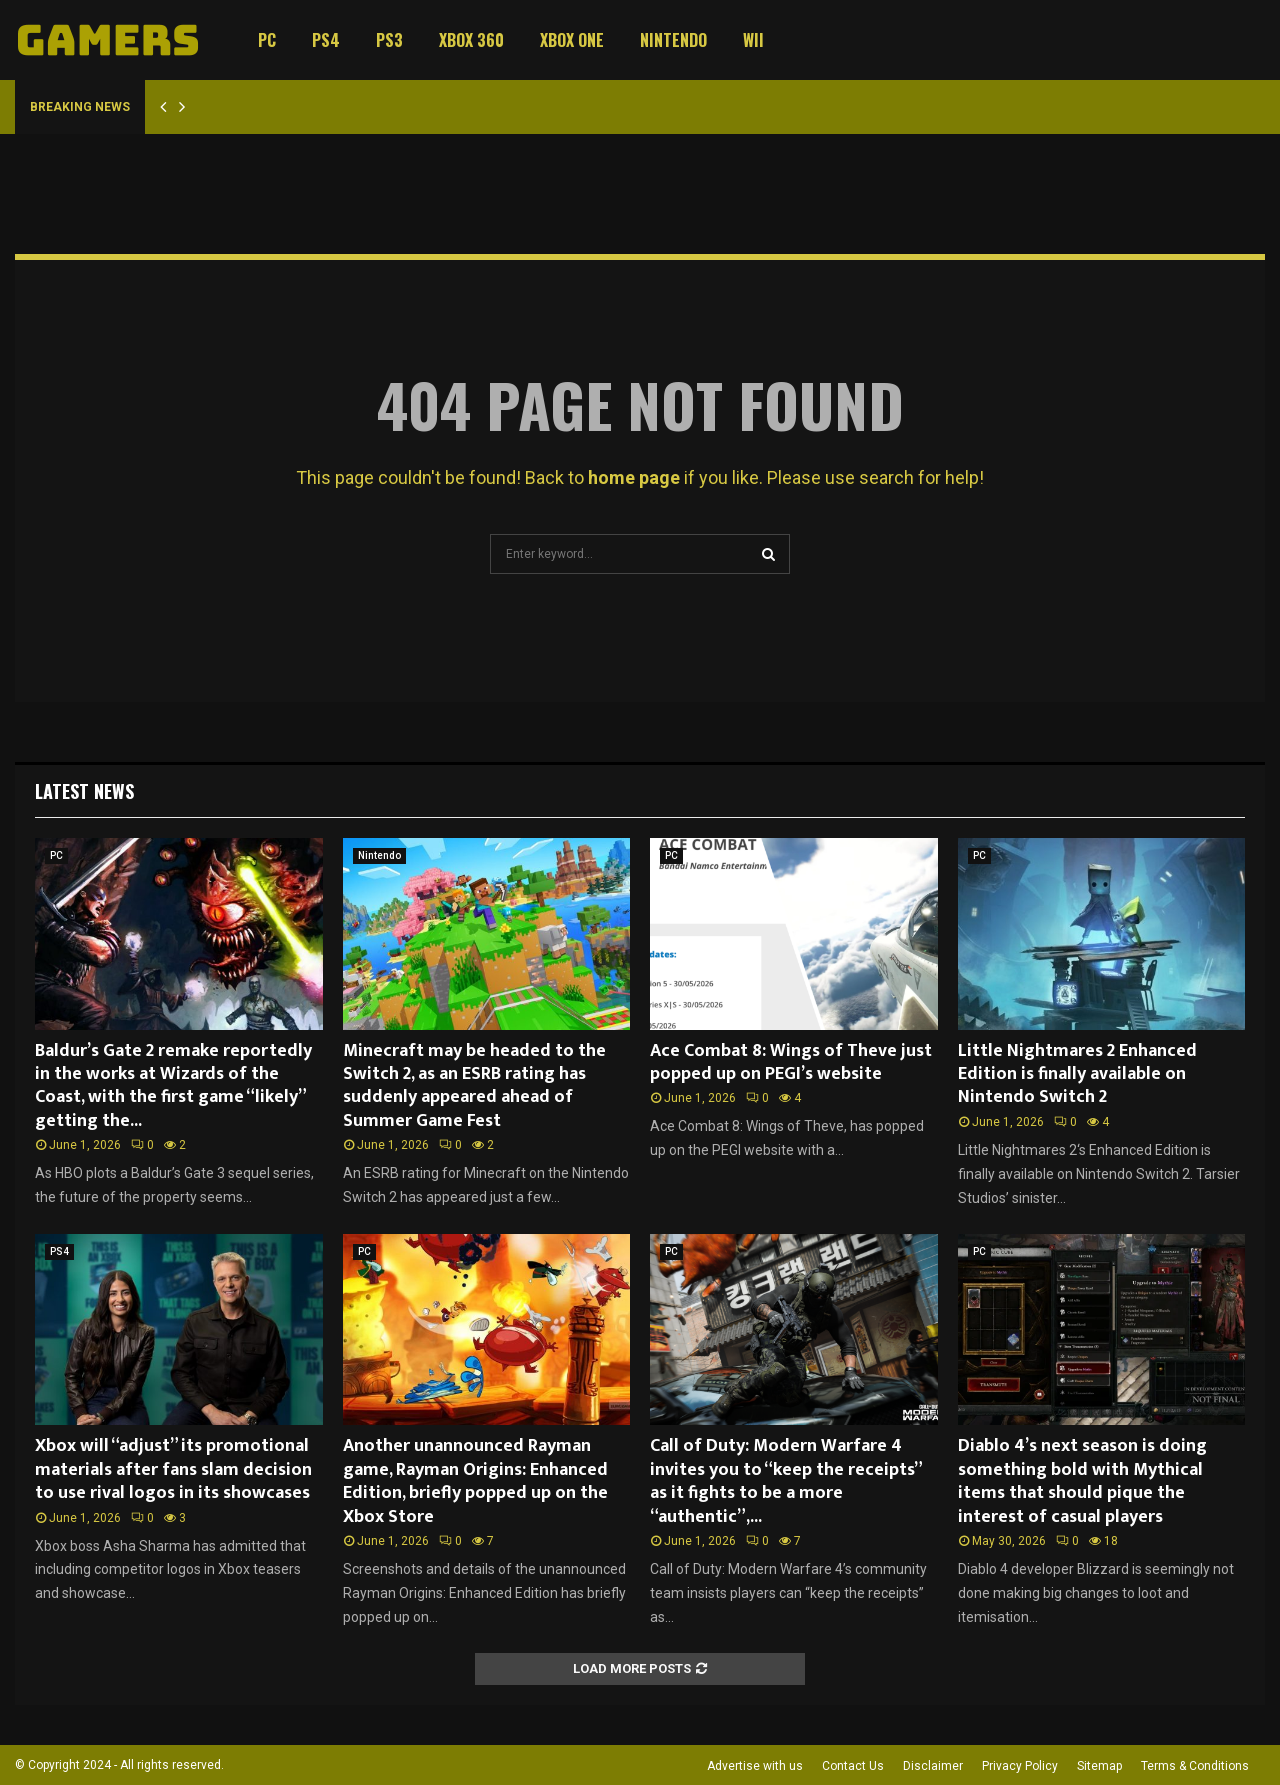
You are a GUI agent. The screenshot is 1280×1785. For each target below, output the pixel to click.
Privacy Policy (1020, 1766)
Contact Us (853, 1766)
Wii (753, 40)
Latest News (84, 791)
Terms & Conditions (1195, 1766)
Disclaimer (933, 1766)
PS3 (389, 40)
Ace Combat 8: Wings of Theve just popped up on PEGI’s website (791, 1062)
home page (634, 477)
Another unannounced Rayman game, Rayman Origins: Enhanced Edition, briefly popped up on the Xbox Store (475, 1481)
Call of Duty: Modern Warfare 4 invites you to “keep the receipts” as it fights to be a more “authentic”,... (785, 1481)
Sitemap (1099, 1766)
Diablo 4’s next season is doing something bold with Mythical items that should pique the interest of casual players (1082, 1481)
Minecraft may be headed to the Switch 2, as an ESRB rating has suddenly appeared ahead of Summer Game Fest (474, 1086)
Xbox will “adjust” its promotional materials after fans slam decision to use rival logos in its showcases (173, 1469)
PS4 (326, 40)
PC (267, 40)
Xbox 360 (471, 40)
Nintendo (673, 40)
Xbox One (572, 40)
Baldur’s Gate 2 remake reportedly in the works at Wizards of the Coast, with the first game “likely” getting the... (173, 1086)
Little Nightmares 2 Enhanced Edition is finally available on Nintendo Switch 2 (1077, 1074)
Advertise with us (755, 1766)
